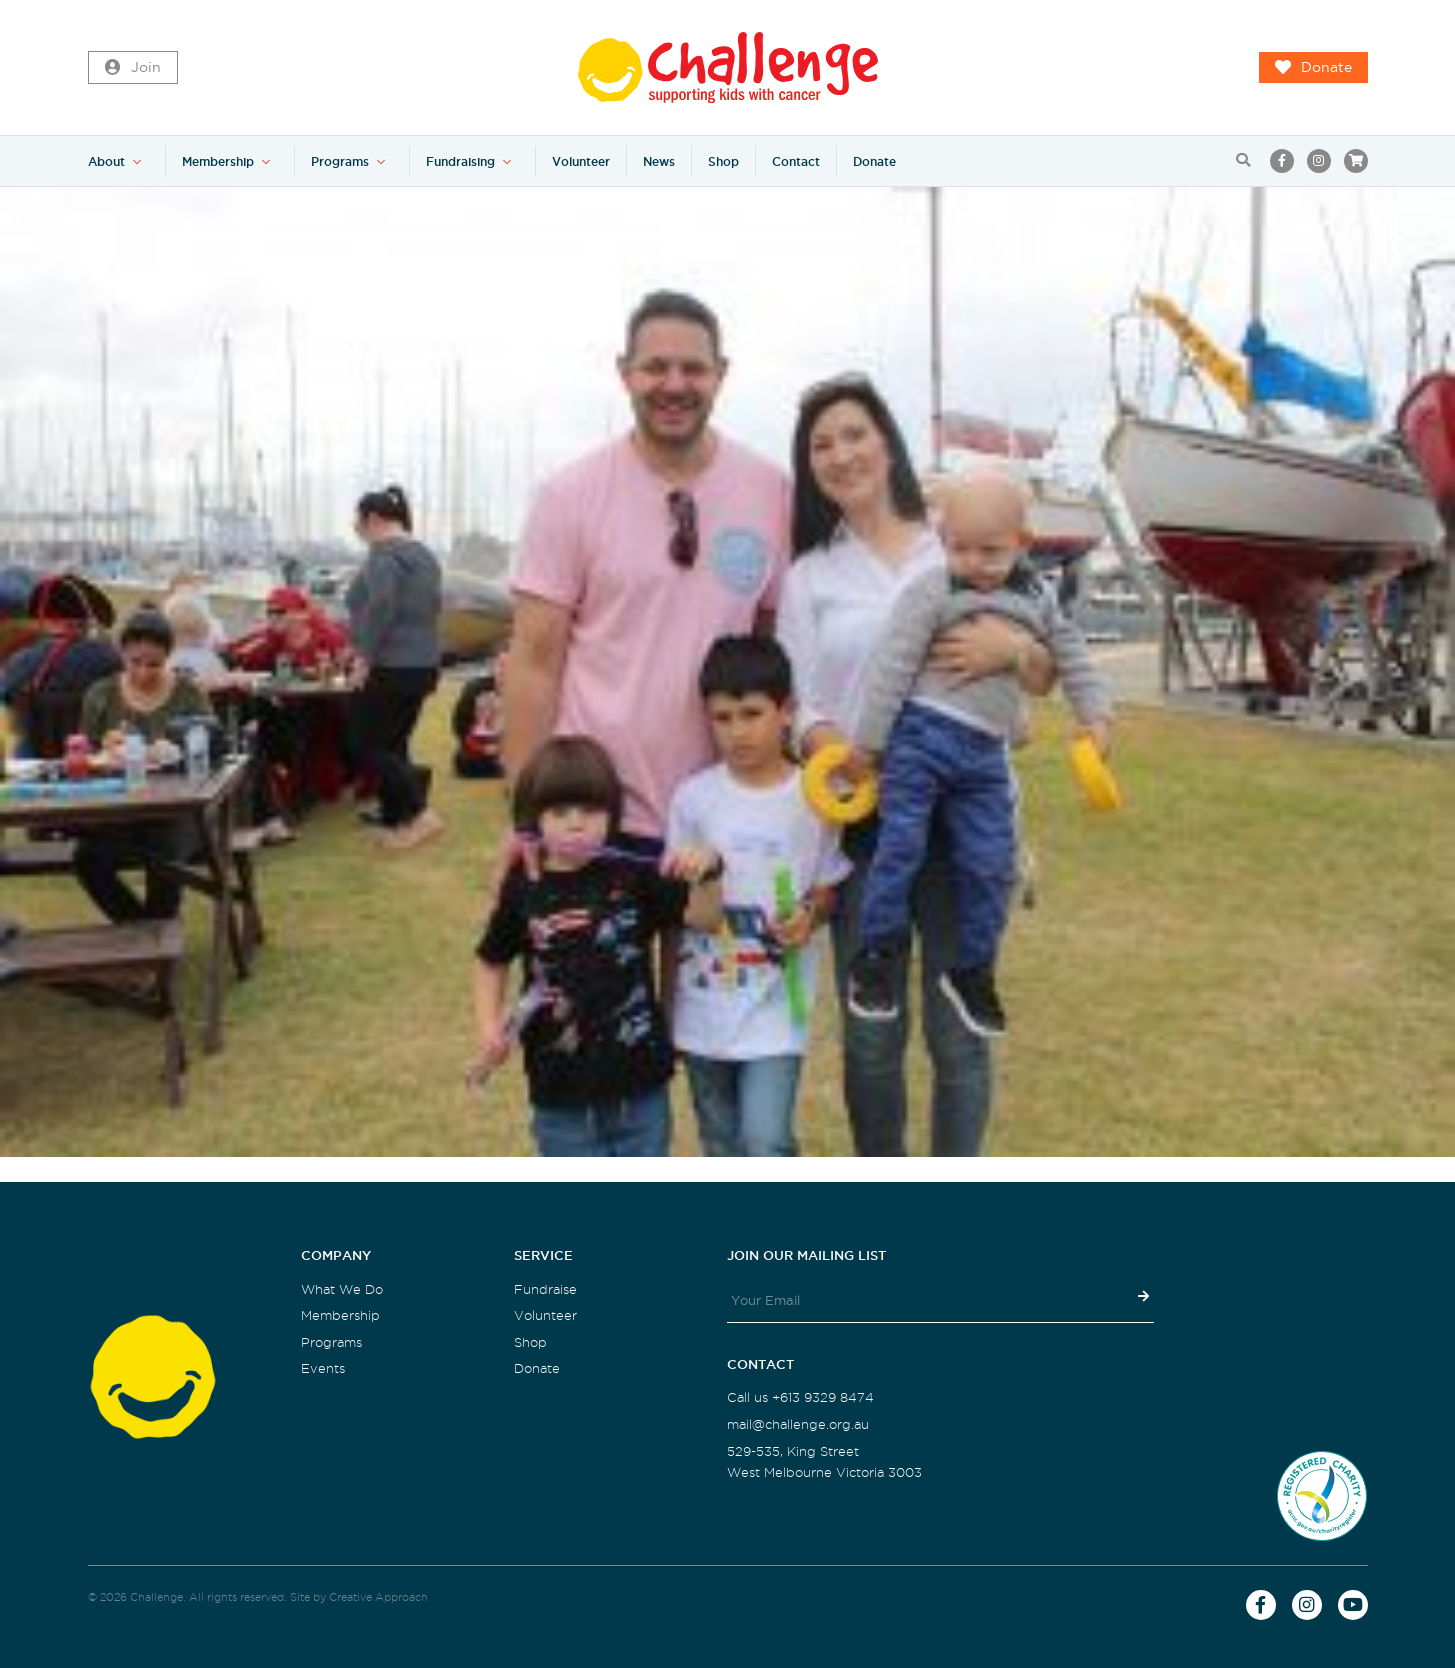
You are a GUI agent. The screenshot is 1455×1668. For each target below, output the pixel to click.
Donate (1313, 68)
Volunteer (581, 161)
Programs (340, 161)
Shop (723, 161)
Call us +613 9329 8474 (800, 1397)
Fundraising (460, 161)
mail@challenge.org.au (798, 1424)
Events (323, 1368)
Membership (218, 161)
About (106, 161)
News (659, 161)
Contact (796, 161)
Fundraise (545, 1289)
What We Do (342, 1289)
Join (133, 68)
